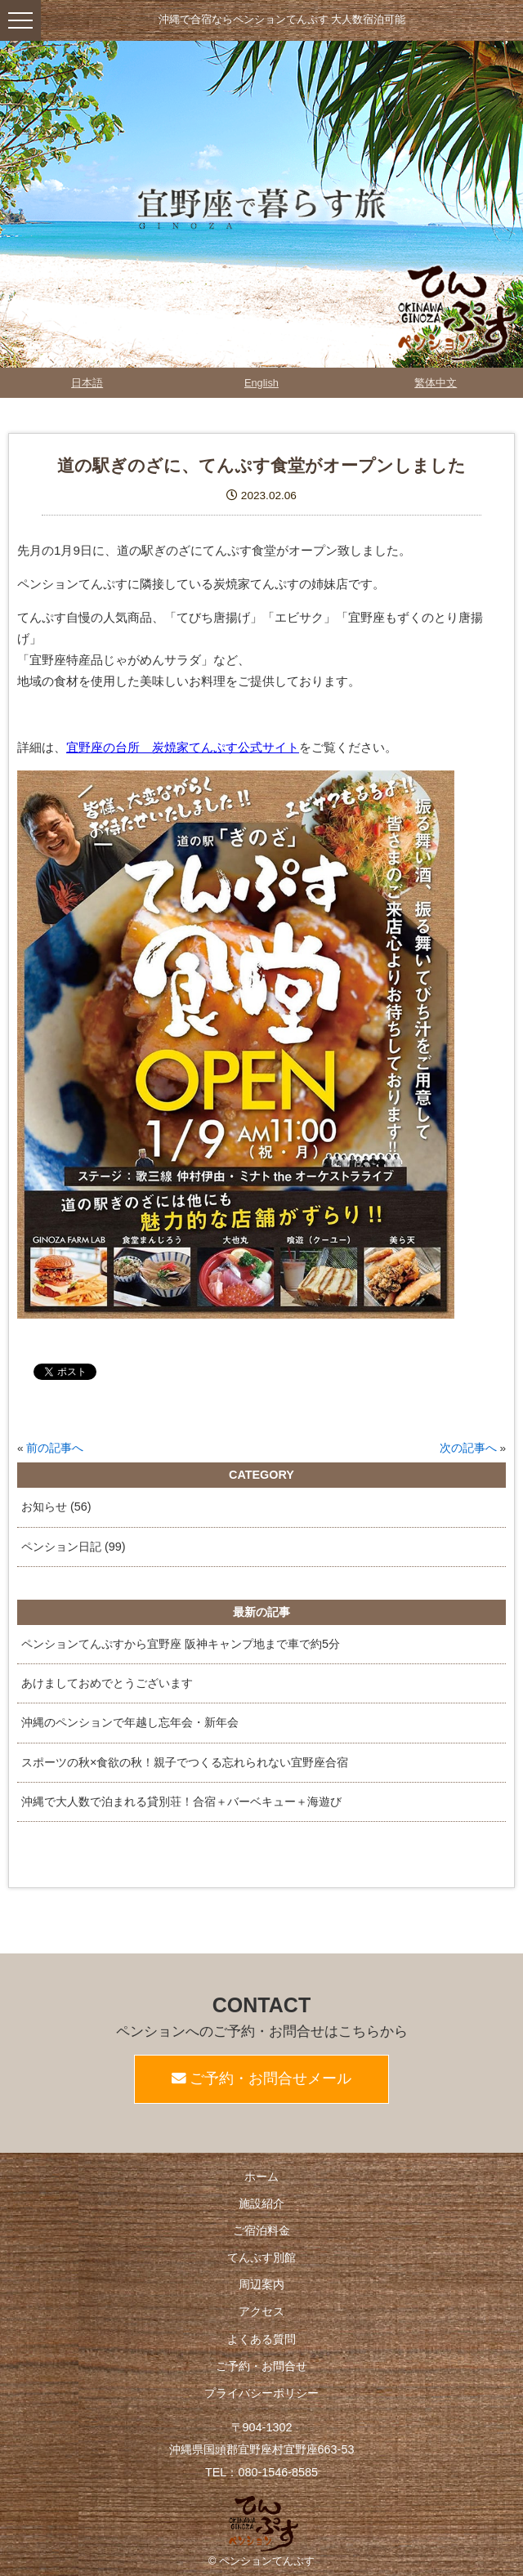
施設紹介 (261, 2203)
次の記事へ (468, 1448)
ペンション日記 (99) (73, 1546)
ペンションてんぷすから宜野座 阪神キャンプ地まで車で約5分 (180, 1643)
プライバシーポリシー (261, 2393)
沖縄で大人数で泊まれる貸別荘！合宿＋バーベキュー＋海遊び (181, 1801)
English (261, 383)
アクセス (261, 2311)
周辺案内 (261, 2284)
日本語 (87, 383)
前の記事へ (54, 1448)
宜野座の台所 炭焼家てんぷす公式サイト (182, 747)
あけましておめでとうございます (107, 1683)
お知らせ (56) (56, 1506)
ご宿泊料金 (261, 2230)
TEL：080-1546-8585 (261, 2472)
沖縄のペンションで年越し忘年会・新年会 (130, 1722)
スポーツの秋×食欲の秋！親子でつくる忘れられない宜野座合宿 (184, 1762)
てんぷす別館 (261, 2257)
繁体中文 (435, 383)
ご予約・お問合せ (261, 2366)
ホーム (261, 2176)
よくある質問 (261, 2339)
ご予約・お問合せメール (262, 2078)
